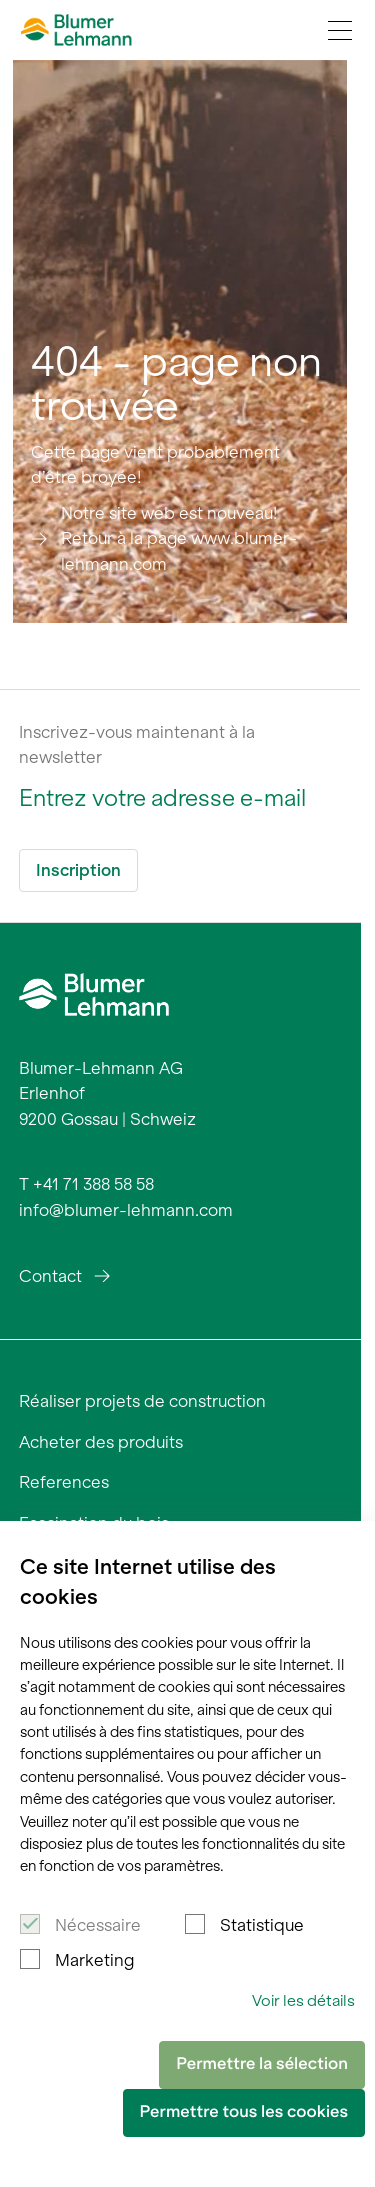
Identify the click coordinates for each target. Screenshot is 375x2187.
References (64, 1482)
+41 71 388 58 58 (93, 1184)
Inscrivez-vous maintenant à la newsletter (137, 745)
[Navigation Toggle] (340, 30)
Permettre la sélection (262, 2064)
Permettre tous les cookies (244, 2112)
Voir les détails (303, 2000)
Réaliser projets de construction (142, 1401)
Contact (50, 1276)
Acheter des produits (101, 1442)
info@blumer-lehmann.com (126, 1210)
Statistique (262, 1925)
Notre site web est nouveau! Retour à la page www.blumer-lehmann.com (179, 538)
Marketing (94, 1960)
